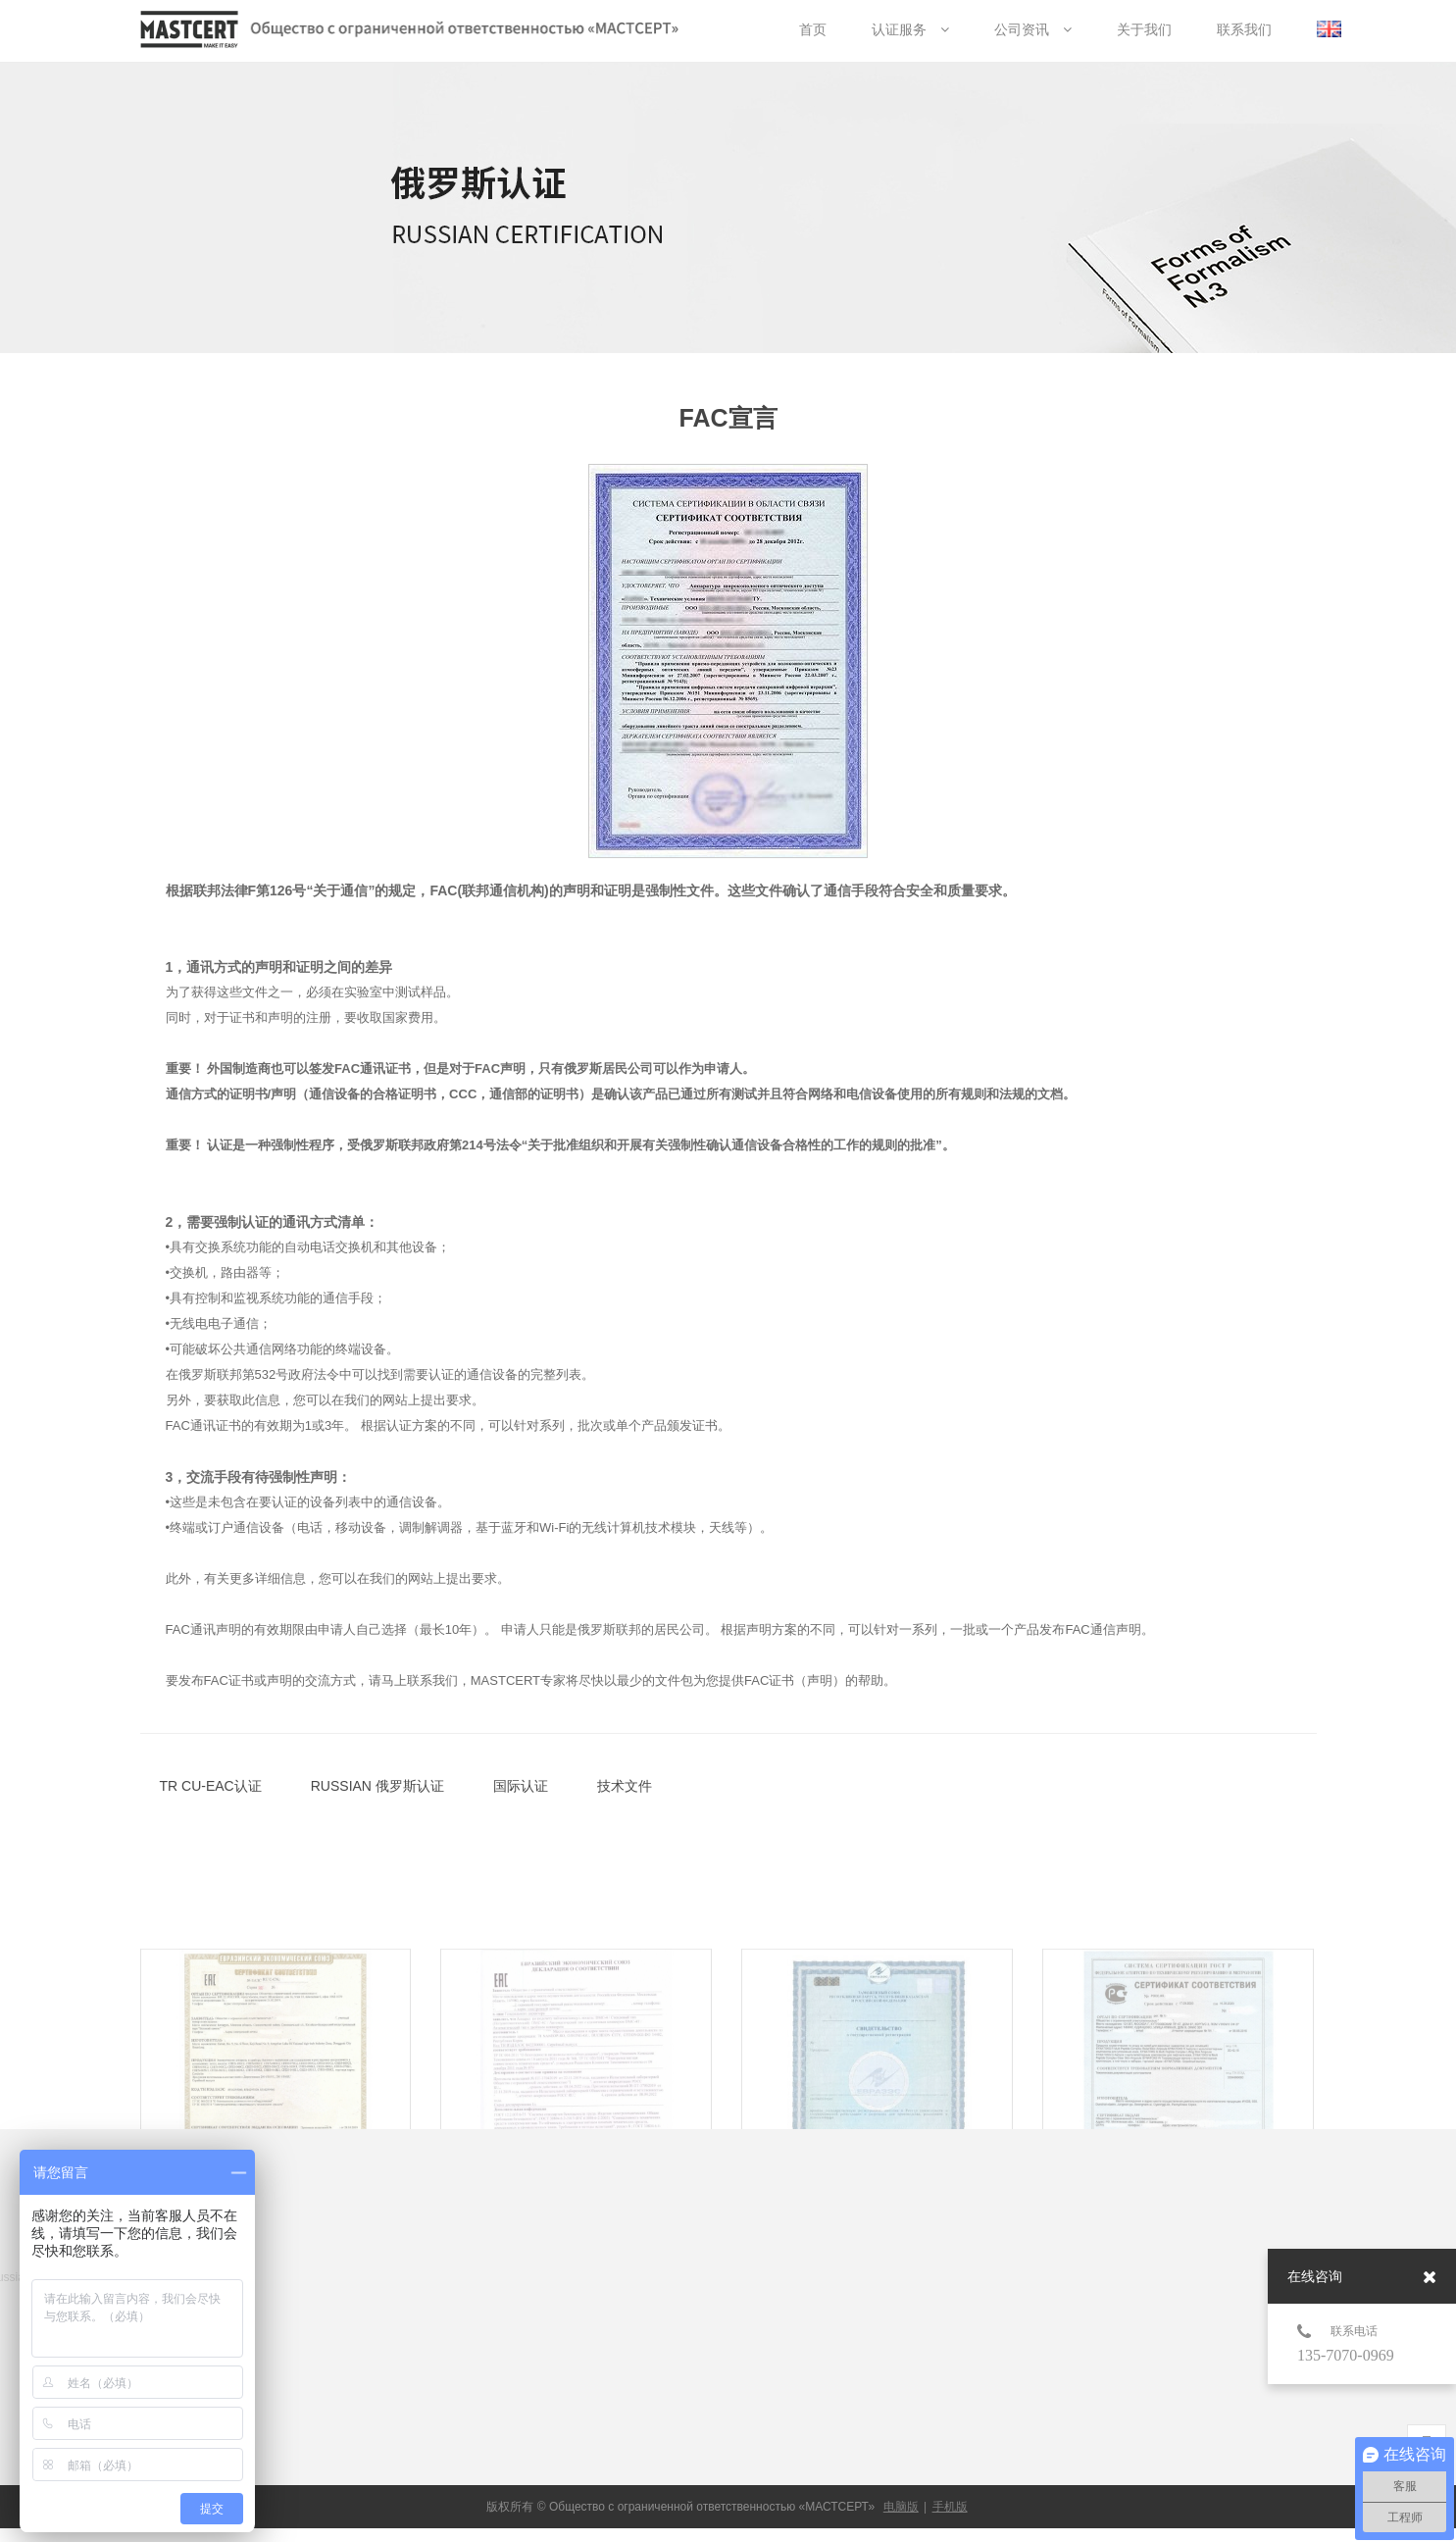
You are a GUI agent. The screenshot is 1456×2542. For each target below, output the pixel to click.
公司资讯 (1033, 29)
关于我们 (1144, 29)
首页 (813, 29)
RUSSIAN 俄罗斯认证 (377, 1786)
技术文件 (624, 1786)
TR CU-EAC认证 (211, 1786)
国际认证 (520, 1786)
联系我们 (1244, 29)
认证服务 (910, 29)
